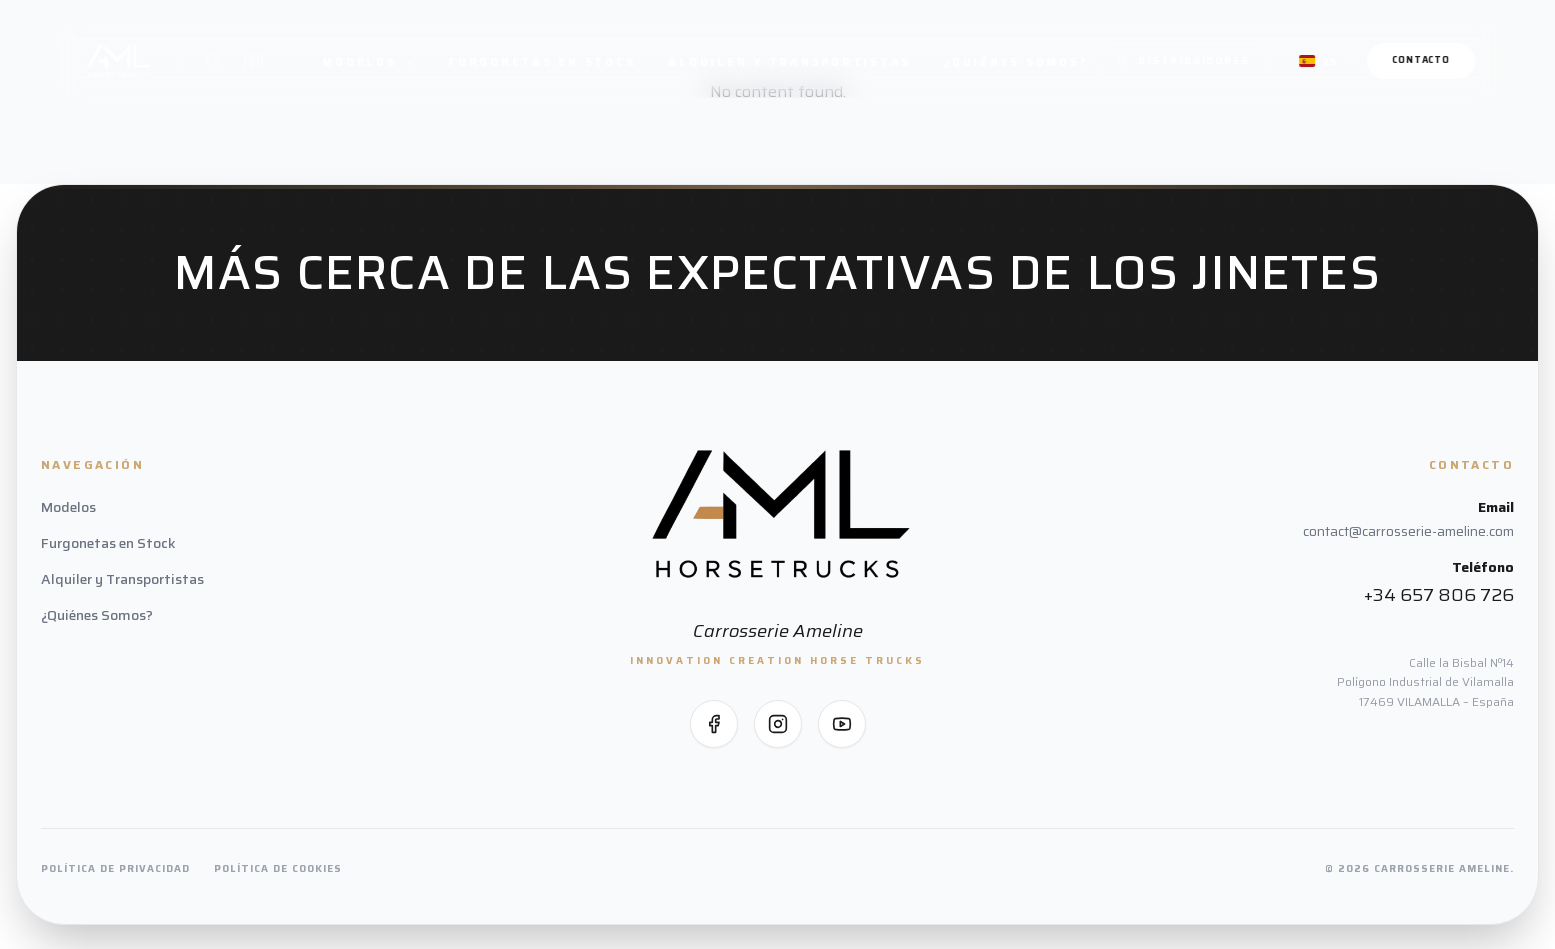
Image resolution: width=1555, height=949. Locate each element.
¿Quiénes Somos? (1015, 62)
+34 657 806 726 (1439, 595)
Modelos (370, 62)
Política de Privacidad (115, 868)
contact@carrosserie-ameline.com (1408, 531)
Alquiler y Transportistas (790, 62)
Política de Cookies (278, 868)
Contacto (1421, 60)
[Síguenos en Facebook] (714, 724)
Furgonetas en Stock (542, 62)
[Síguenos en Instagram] (778, 724)
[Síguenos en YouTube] (842, 724)
